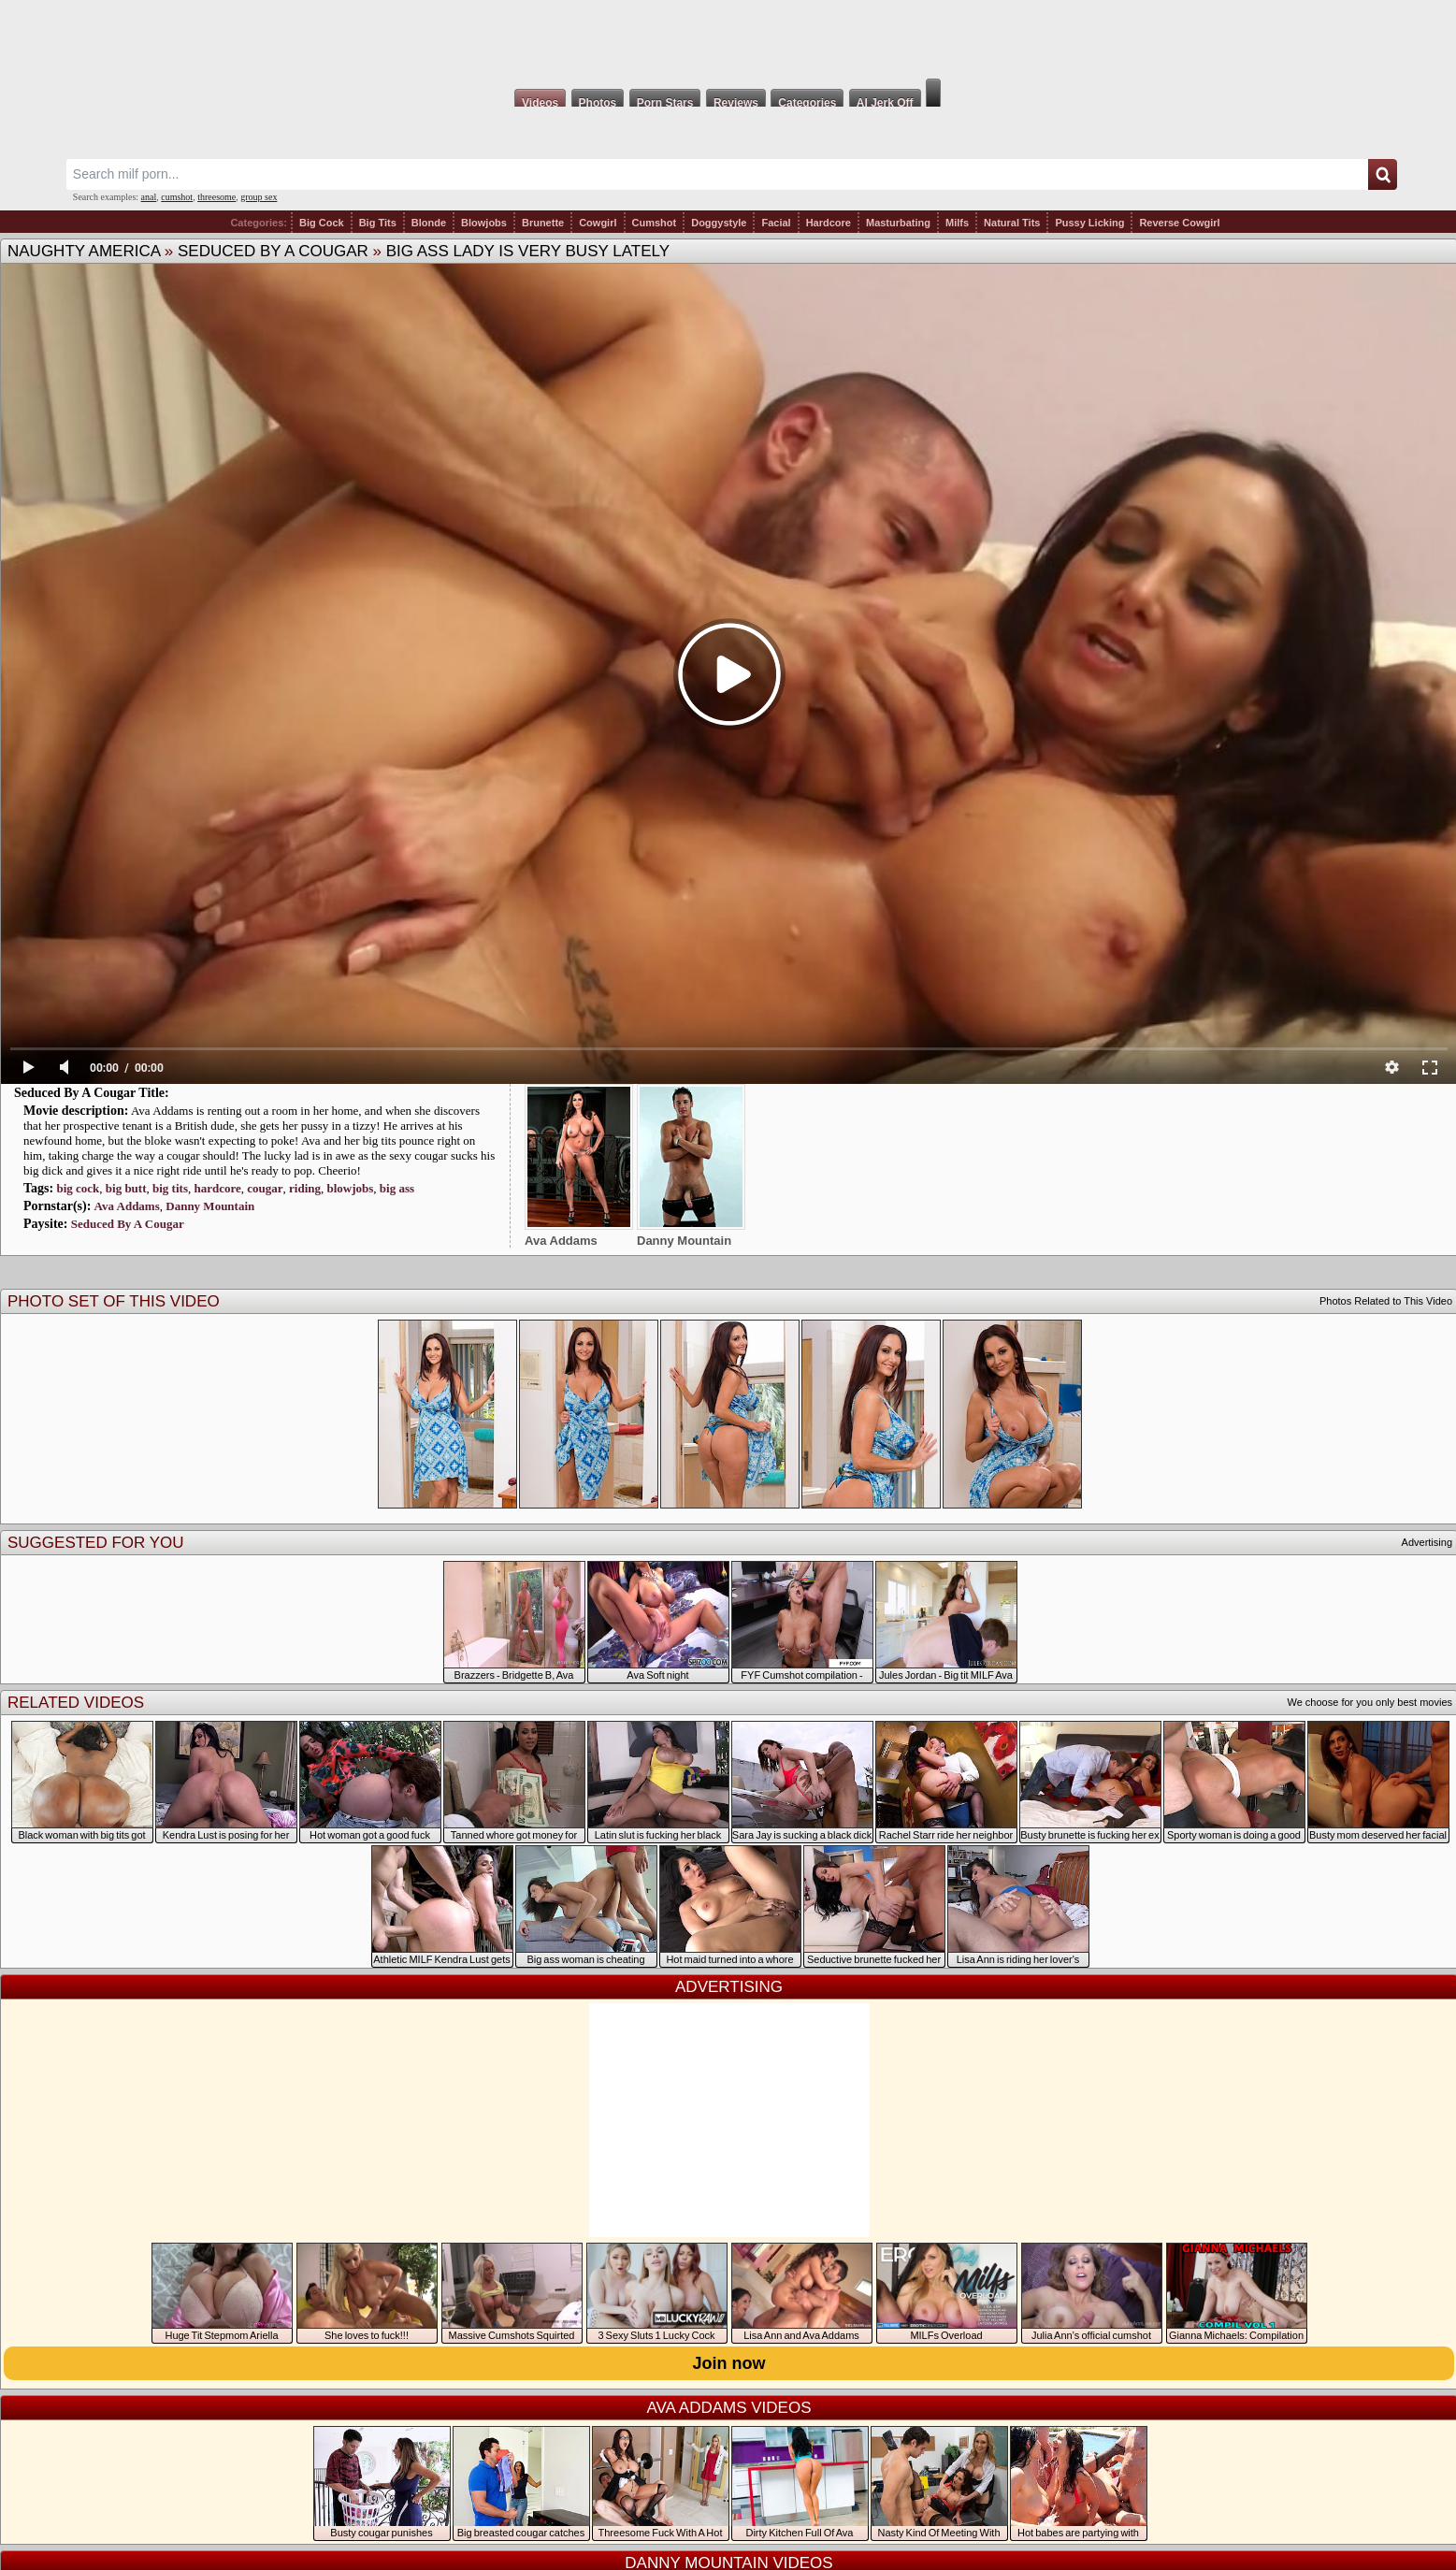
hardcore (217, 1188)
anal (149, 197)
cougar (264, 1188)
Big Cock (321, 222)
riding (305, 1188)
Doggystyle (718, 222)
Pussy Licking (1089, 222)
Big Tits (377, 222)
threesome (216, 197)
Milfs (957, 222)
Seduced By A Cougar (273, 251)
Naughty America (83, 251)
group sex (258, 197)
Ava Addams (127, 1206)
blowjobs (350, 1188)
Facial (775, 222)
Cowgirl (597, 222)
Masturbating (898, 222)
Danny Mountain (210, 1206)
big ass (397, 1188)
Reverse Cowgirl (1179, 222)
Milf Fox (728, 39)
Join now (729, 2363)
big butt (126, 1188)
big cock (77, 1188)
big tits (170, 1188)
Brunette (543, 222)
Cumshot (654, 222)
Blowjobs (484, 222)
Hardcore (828, 222)
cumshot (177, 197)
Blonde (428, 222)
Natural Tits (1012, 222)
